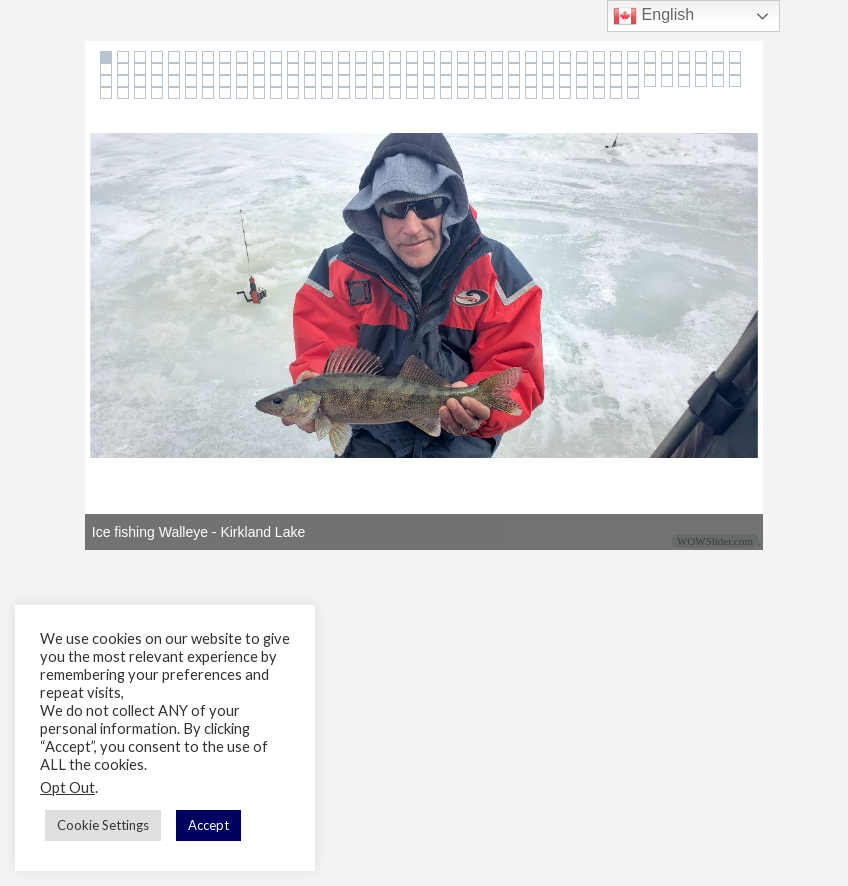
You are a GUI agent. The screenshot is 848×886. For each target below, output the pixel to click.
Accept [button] (208, 825)
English (653, 16)
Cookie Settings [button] (103, 825)
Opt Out (67, 787)
